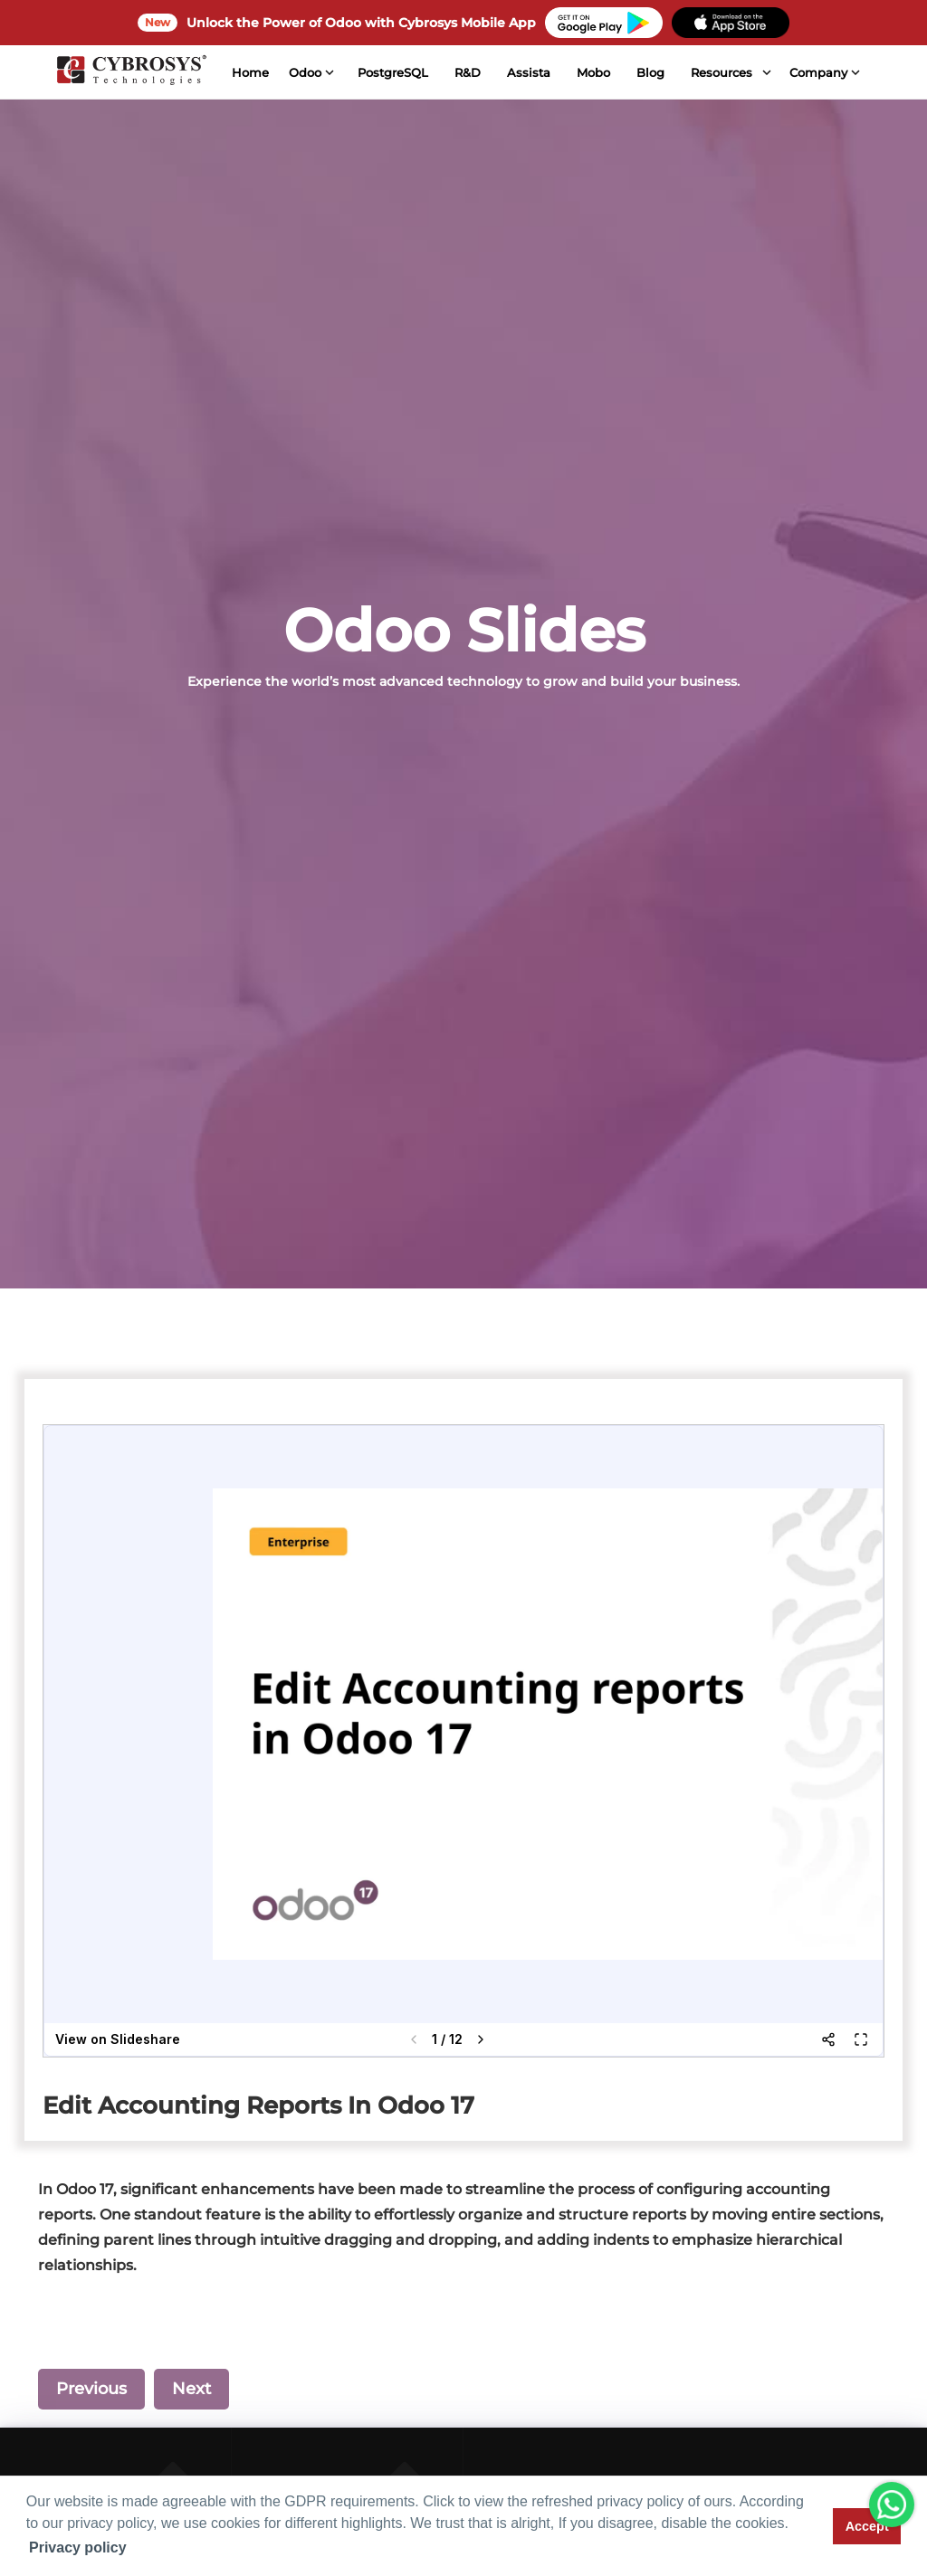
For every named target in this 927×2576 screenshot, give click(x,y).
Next (191, 2389)
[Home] (130, 72)
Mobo (592, 72)
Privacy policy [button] (78, 2547)
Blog (650, 72)
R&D (467, 72)
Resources (720, 72)
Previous (91, 2389)
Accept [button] (867, 2526)
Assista (528, 72)
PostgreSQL (392, 72)
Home (248, 72)
